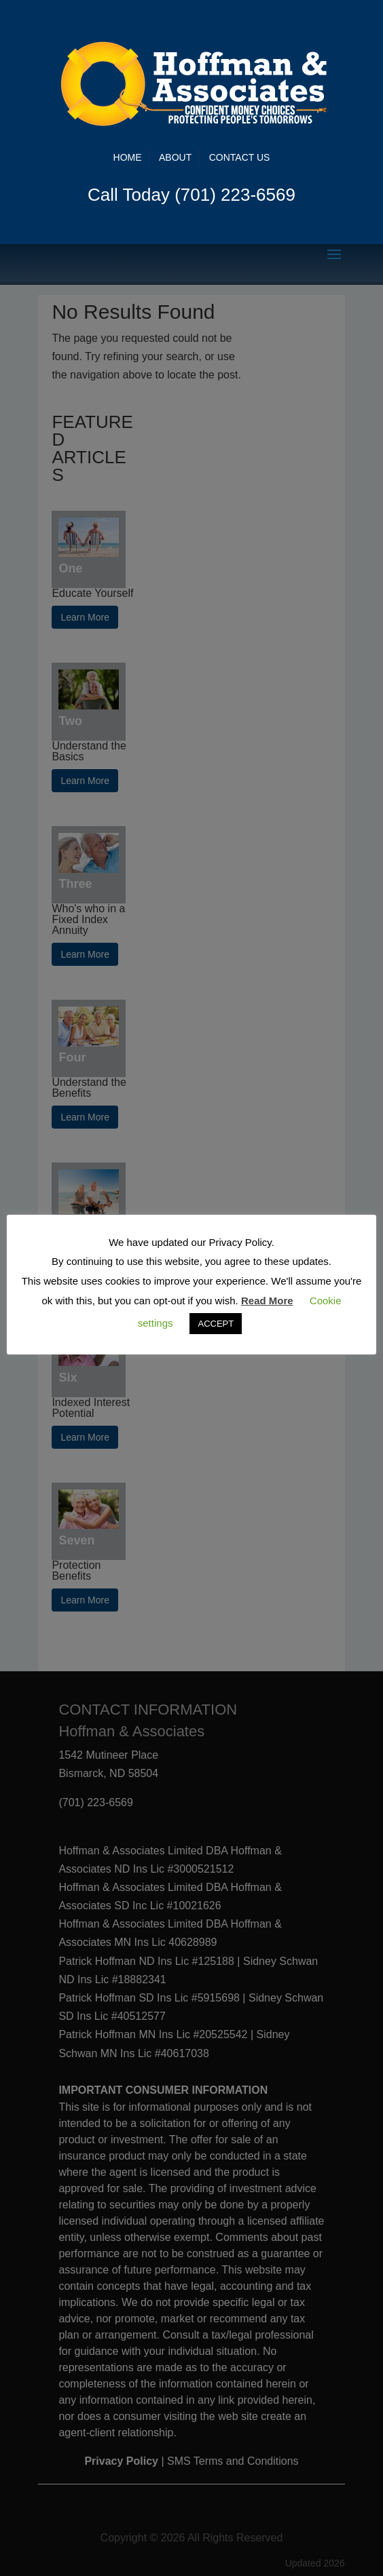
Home (127, 157)
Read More (267, 1300)
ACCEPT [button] (216, 1324)
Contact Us (239, 157)
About (175, 157)
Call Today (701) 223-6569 (191, 194)
